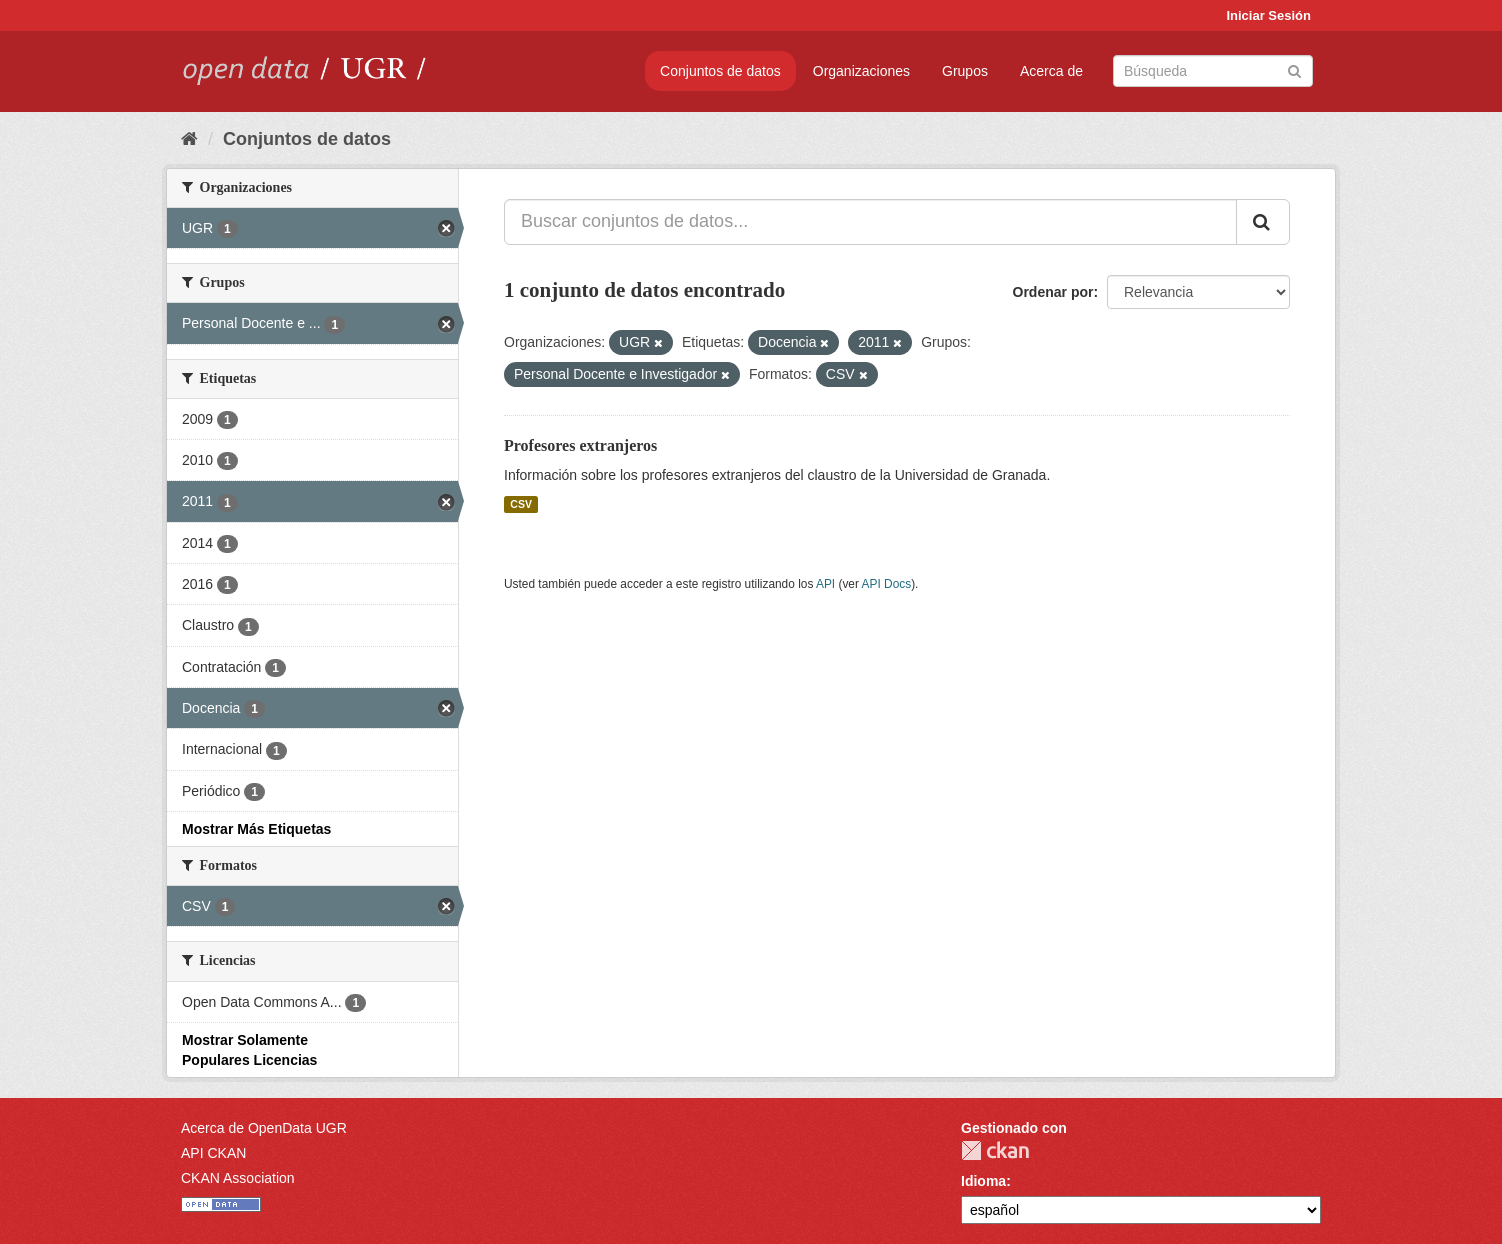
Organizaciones (861, 71)
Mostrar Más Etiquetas (256, 829)
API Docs (887, 584)
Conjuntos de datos (720, 71)
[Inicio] (189, 139)
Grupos (965, 71)
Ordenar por (1053, 292)
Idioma (983, 1181)
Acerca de (1051, 71)
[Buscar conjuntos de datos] (1213, 71)
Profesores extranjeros (580, 445)
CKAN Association (238, 1178)
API (825, 584)
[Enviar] (1294, 69)
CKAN (995, 1150)
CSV (521, 504)
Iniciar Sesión (1268, 15)
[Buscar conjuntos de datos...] (870, 222)
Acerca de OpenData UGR (264, 1128)
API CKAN (213, 1153)
